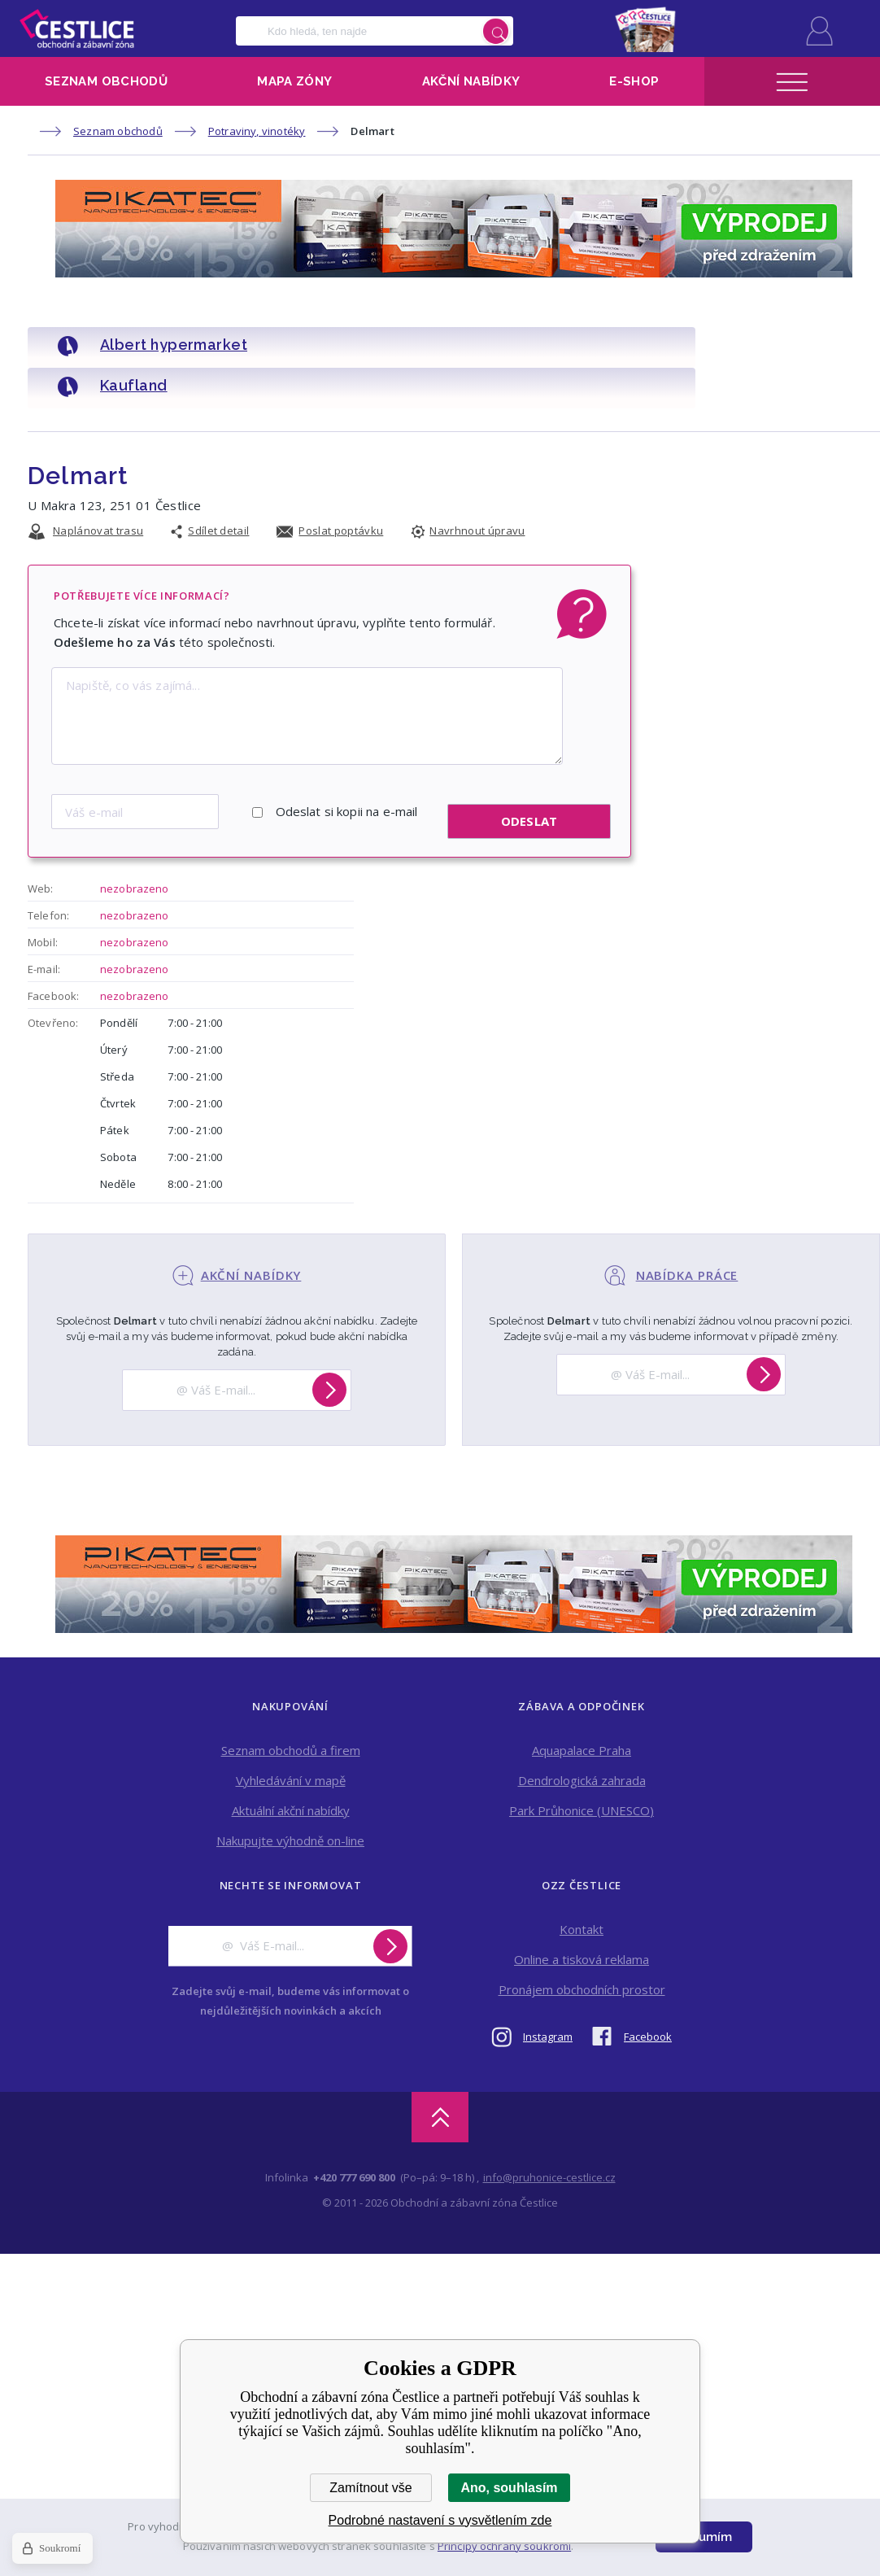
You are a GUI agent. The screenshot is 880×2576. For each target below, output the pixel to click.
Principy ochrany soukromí (504, 2546)
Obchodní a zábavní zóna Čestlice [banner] (77, 28)
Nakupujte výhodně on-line (290, 1790)
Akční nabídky (471, 81)
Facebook (648, 1986)
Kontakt (581, 1879)
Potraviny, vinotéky (257, 131)
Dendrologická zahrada (582, 1730)
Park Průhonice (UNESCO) (581, 1760)
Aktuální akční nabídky (291, 1760)
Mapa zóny (294, 81)
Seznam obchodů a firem (290, 1700)
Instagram (548, 1986)
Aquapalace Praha (581, 1700)
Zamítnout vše (370, 2488)
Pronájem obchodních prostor (582, 1939)
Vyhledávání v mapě (291, 1730)
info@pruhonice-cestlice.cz (549, 2127)
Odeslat (529, 771)
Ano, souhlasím (508, 2488)
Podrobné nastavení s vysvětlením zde (440, 2520)
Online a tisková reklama (581, 1909)
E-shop (634, 81)
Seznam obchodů (106, 81)
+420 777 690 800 (354, 2127)
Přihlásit (819, 31)
